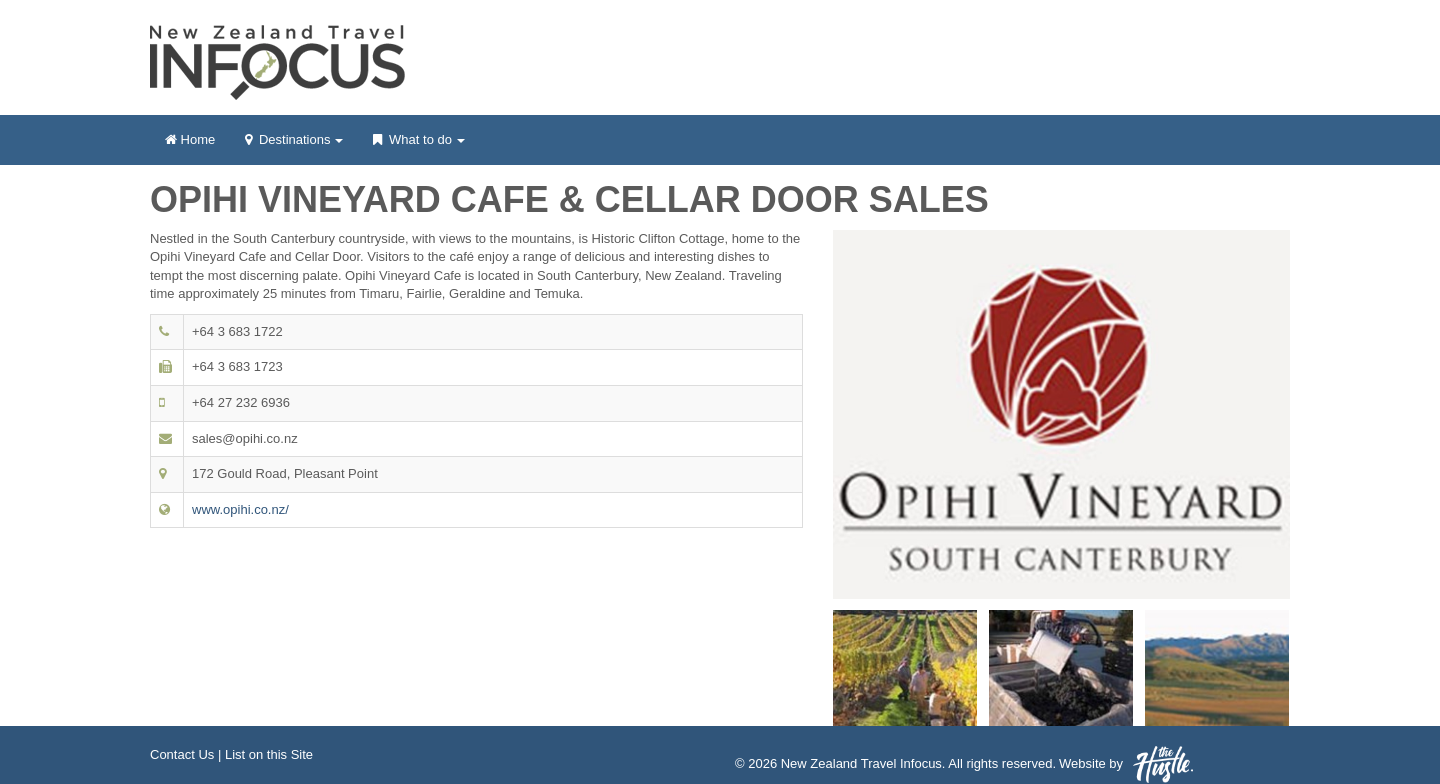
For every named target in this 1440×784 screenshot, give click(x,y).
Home (190, 139)
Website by (1126, 764)
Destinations (294, 146)
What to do (418, 146)
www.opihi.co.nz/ (240, 509)
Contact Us (182, 754)
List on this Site (269, 754)
